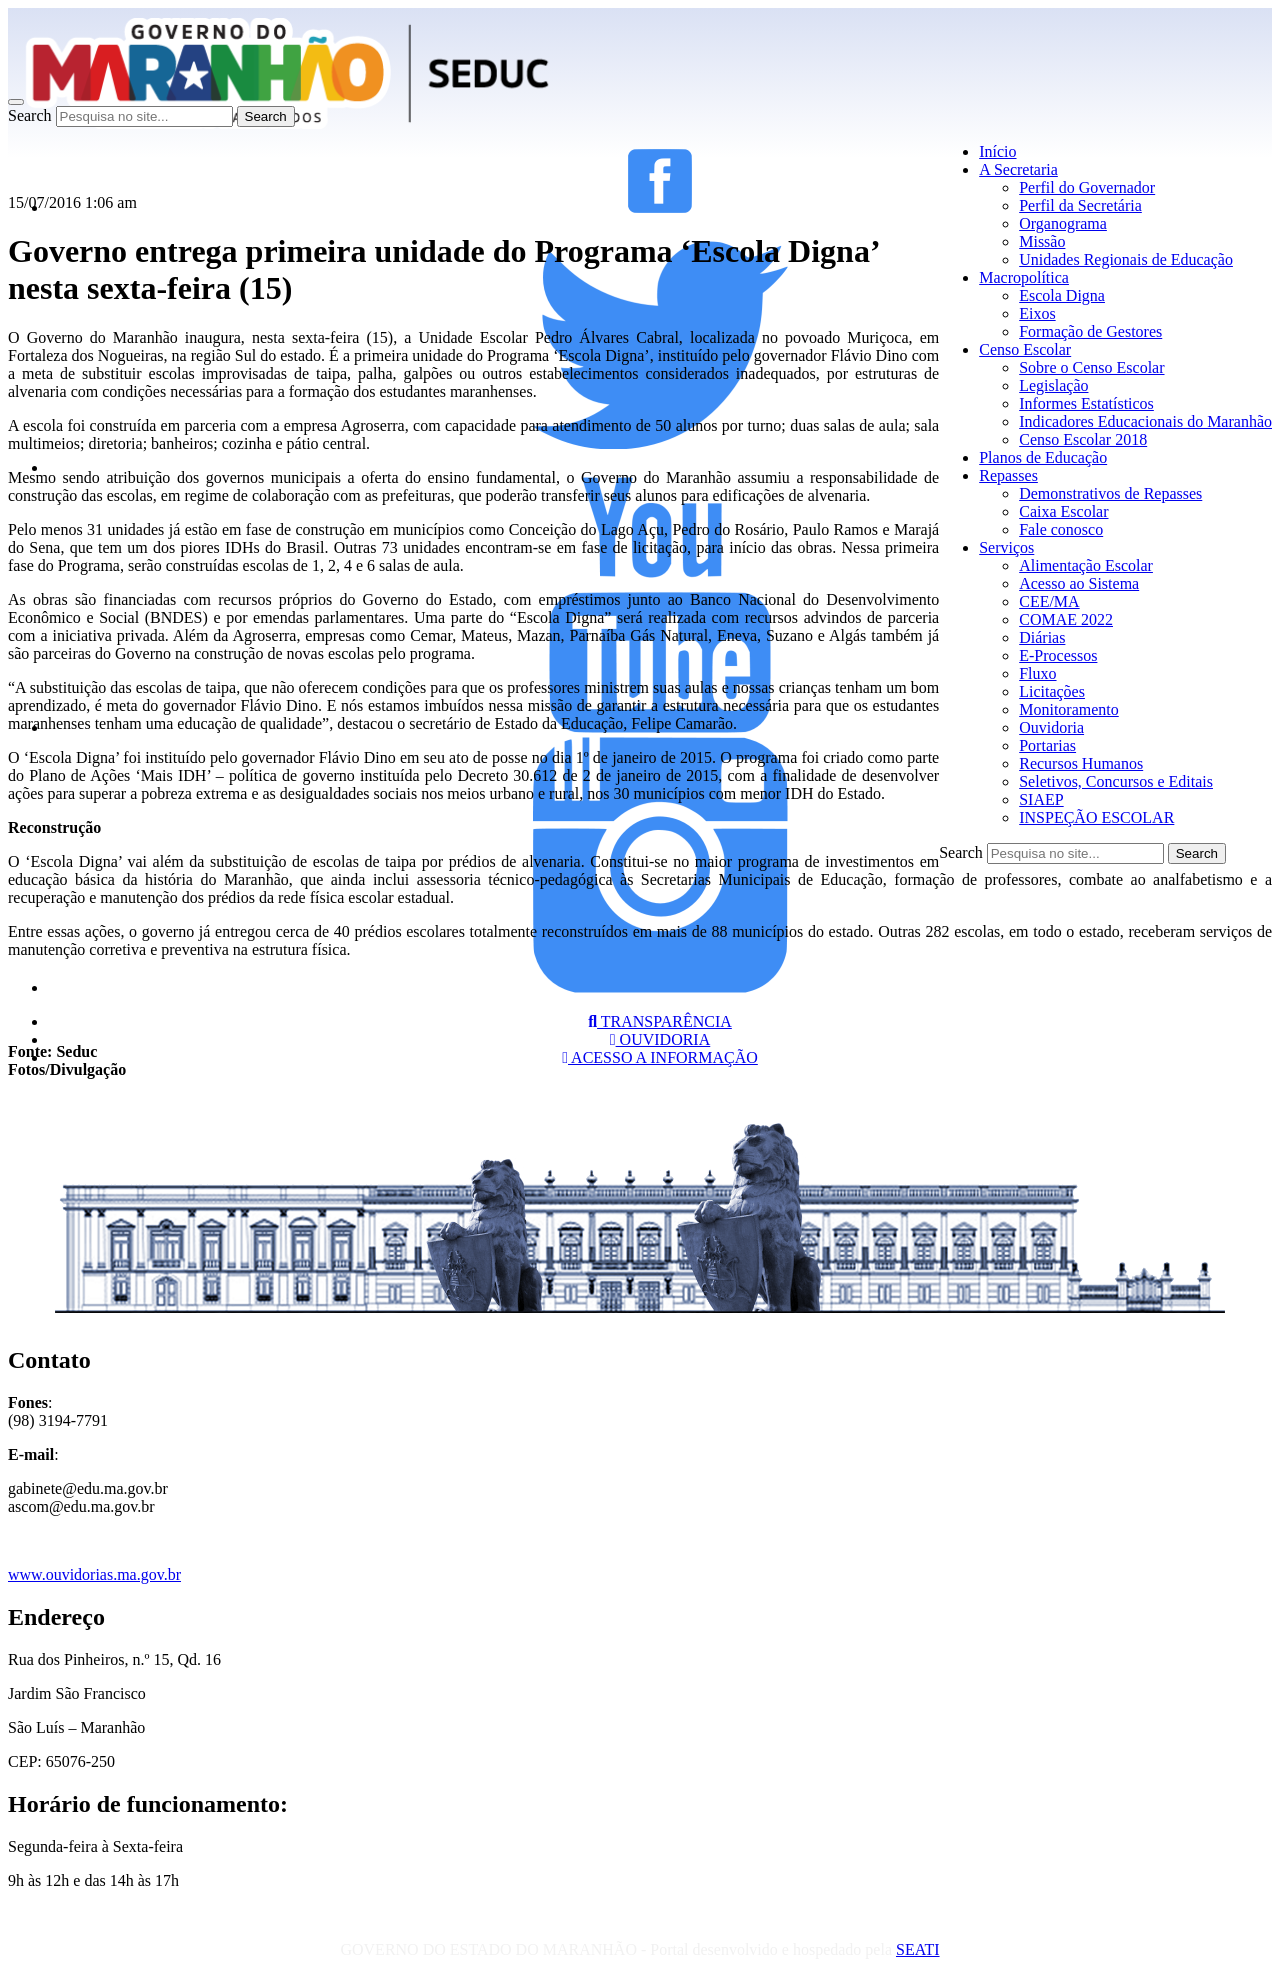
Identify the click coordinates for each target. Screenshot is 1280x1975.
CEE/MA (1049, 601)
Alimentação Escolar (1086, 565)
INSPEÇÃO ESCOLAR (1096, 817)
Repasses (1008, 475)
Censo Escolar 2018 (1083, 439)
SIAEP (1041, 799)
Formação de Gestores (1090, 331)
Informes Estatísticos (1086, 403)
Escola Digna (1062, 295)
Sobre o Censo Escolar (1091, 367)
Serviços (1006, 547)
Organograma (1063, 223)
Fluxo (1037, 673)
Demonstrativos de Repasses (1110, 493)
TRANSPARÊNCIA (660, 1021)
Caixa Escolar (1063, 511)
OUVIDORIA (660, 1039)
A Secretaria (1018, 169)
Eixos (1037, 313)
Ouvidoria (1051, 727)
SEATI (918, 1949)
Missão (1042, 241)
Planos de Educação (1043, 457)
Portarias (1047, 745)
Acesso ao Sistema (1079, 583)
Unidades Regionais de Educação (1126, 259)
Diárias (1042, 637)
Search (30, 115)
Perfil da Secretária (1080, 205)
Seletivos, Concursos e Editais (1116, 781)
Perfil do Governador (1087, 187)
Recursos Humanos (1081, 763)
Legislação (1053, 385)
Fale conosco (1061, 529)
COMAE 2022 (1066, 619)
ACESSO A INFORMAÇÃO (660, 1057)
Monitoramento (1069, 709)
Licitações (1052, 691)
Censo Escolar (1025, 349)
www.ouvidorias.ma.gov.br (94, 1574)
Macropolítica (1024, 277)
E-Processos (1058, 655)
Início (997, 151)
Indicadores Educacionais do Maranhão (1145, 421)
